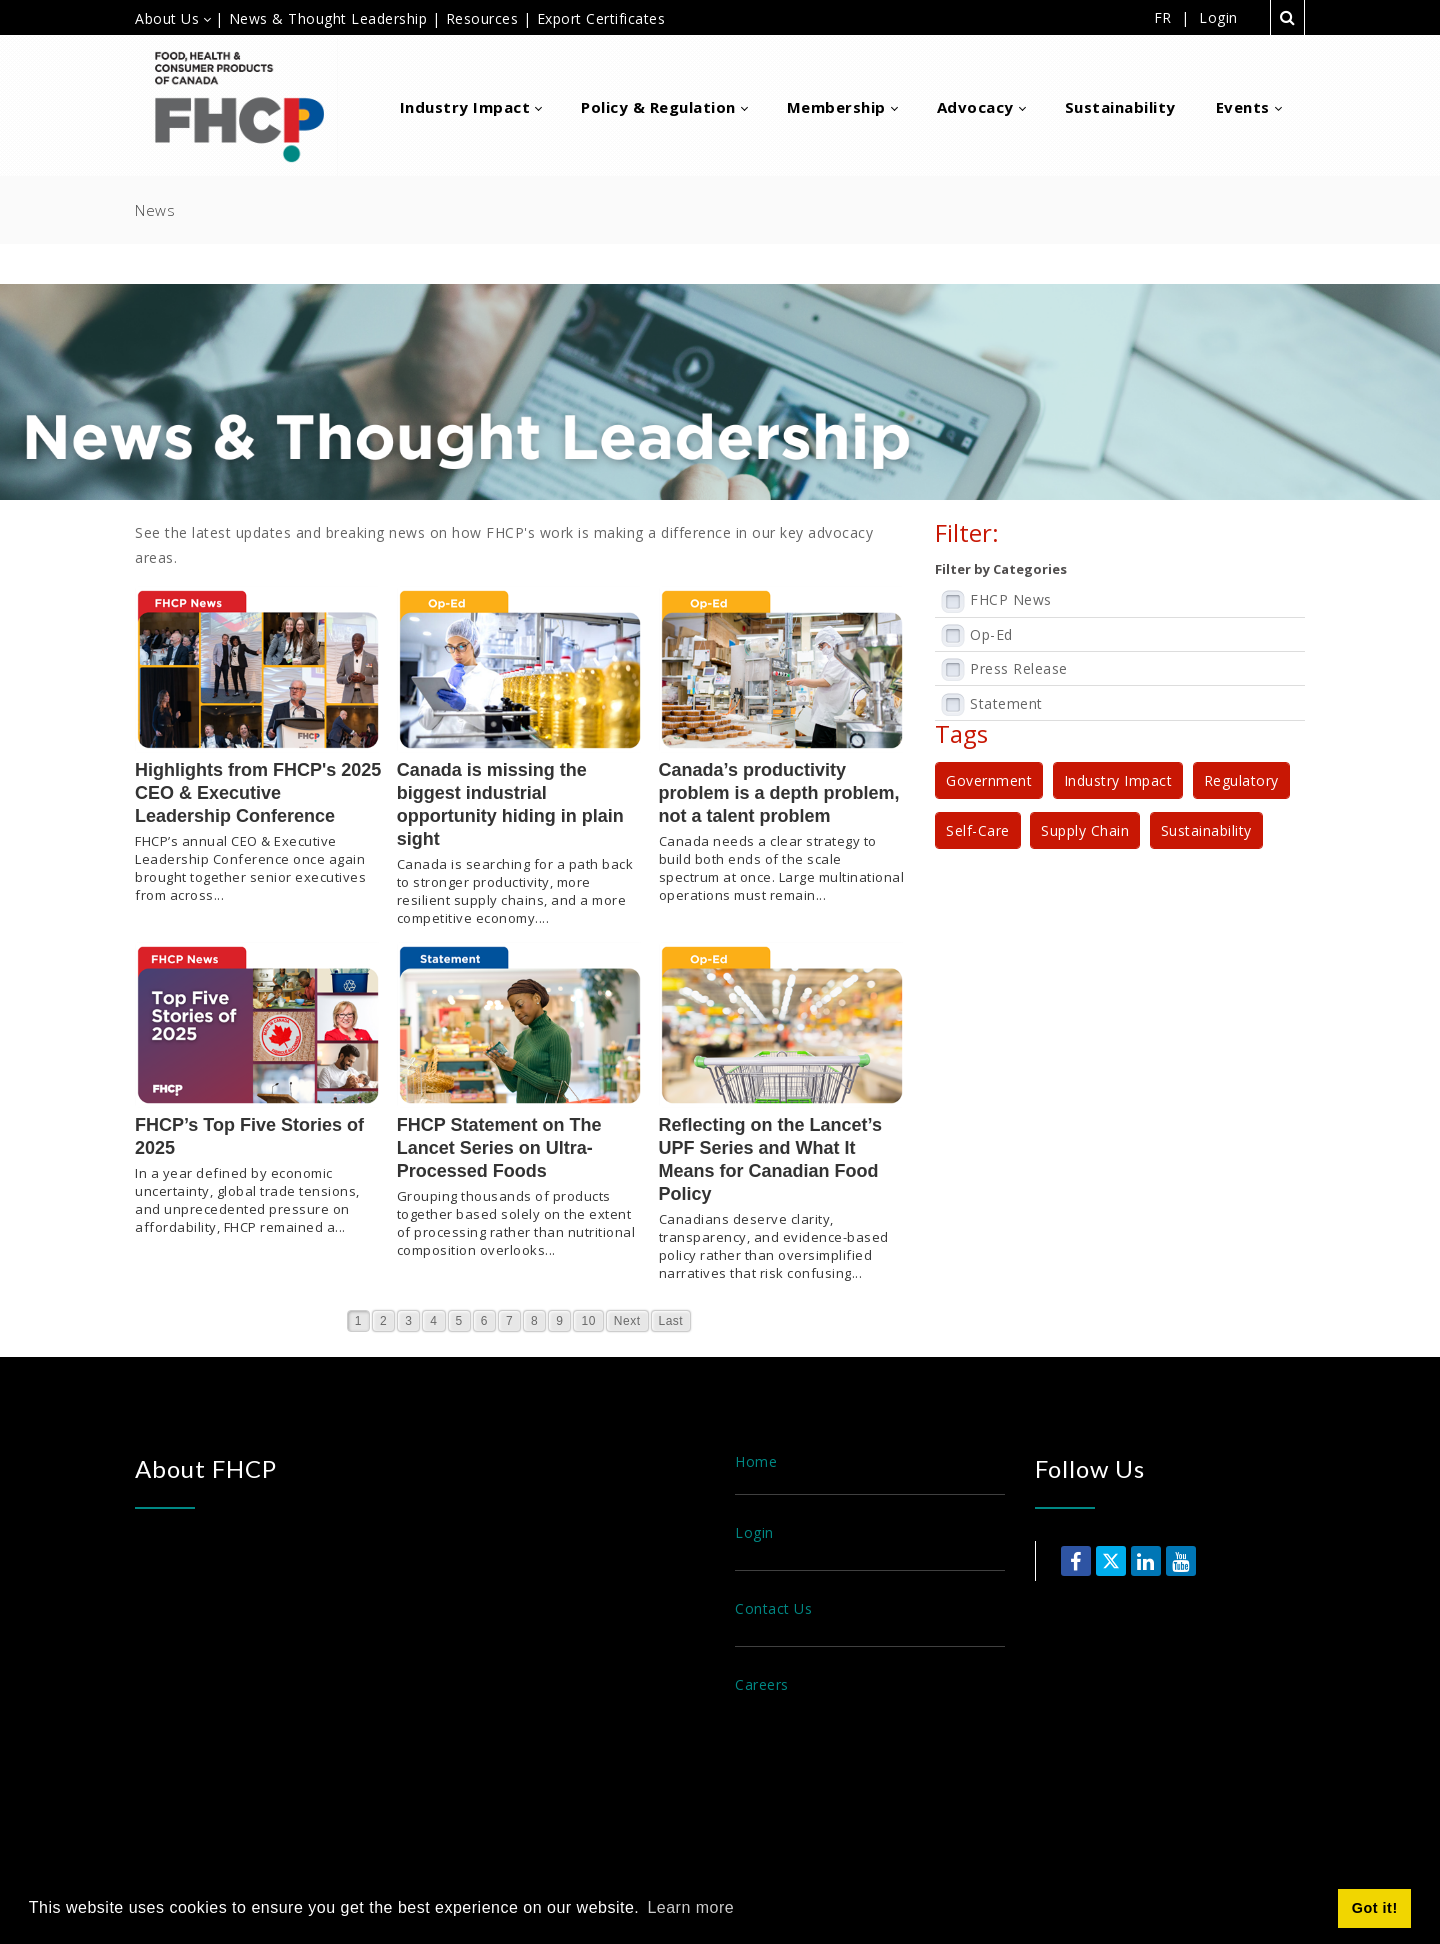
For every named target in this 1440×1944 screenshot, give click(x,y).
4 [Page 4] (433, 1321)
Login (1218, 18)
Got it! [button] (1375, 1908)
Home (756, 1461)
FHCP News (1011, 599)
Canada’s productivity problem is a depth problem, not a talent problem (779, 793)
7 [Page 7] (509, 1321)
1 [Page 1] (358, 1321)
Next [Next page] (627, 1321)
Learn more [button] (690, 1907)
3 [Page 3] (408, 1321)
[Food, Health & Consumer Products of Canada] (247, 105)
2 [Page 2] (383, 1321)
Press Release (1019, 668)
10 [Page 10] (588, 1321)
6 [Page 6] (484, 1321)
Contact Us (773, 1608)
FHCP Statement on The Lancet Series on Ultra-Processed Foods (499, 1148)
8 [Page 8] (534, 1321)
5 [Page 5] (459, 1321)
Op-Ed (991, 634)
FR (1163, 17)
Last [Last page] (671, 1321)
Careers (762, 1684)
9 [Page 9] (559, 1321)
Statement (1006, 703)
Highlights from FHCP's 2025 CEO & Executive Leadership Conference (258, 793)
